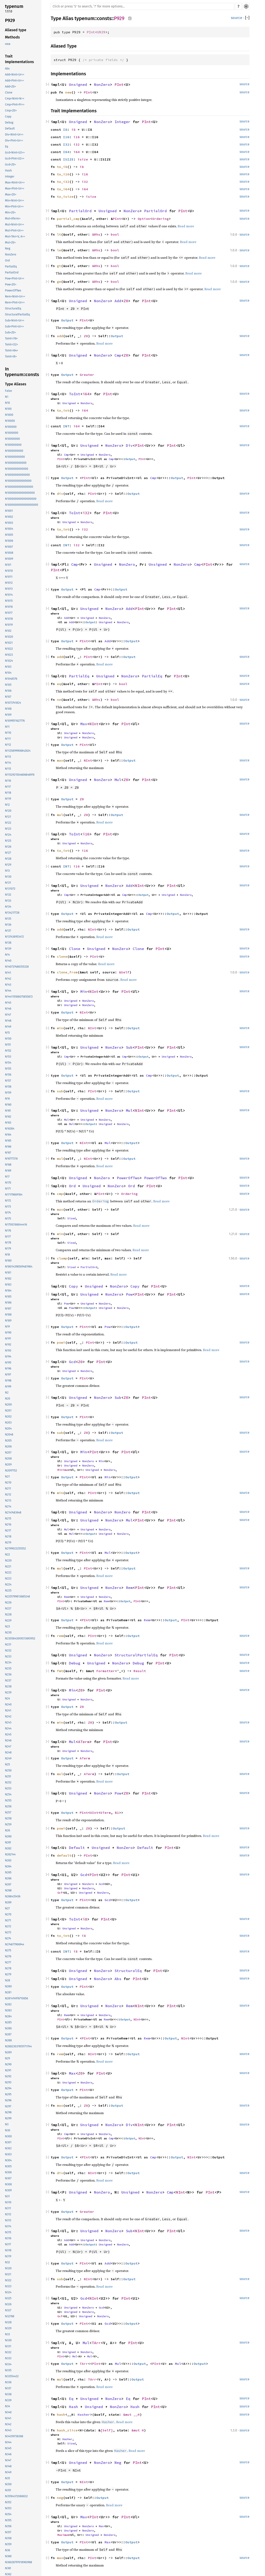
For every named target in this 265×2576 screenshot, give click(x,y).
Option (144, 219)
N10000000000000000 (20, 493)
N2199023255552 (15, 1548)
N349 (8, 2472)
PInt (91, 32)
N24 (7, 1698)
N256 (8, 1806)
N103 (8, 667)
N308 (8, 2184)
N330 (8, 2340)
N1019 (9, 625)
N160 (8, 1104)
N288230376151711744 (18, 2046)
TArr (96, 2342)
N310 (8, 2202)
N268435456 (12, 1896)
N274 (8, 1938)
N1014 (9, 595)
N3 (6, 2124)
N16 (7, 1098)
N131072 (10, 888)
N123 (8, 828)
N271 (8, 1920)
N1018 (9, 619)
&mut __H (131, 2414)
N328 (8, 2322)
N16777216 (11, 1158)
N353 (8, 2508)
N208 (8, 1458)
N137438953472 (14, 936)
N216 (8, 1524)
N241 (8, 1710)
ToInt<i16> (11, 338)
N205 (8, 1440)
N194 (8, 1356)
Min (83, 991)
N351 (8, 2490)
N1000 (9, 415)
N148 (8, 1020)
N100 (8, 409)
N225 (8, 1590)
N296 (8, 2100)
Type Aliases (15, 384)
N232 (8, 1650)
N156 (8, 1074)
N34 (7, 2406)
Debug (9, 122)
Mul (117, 779)
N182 (8, 1278)
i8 (73, 129)
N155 (8, 1068)
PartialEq (11, 266)
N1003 (9, 523)
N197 (8, 1374)
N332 (8, 2352)
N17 (7, 1176)
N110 (8, 732)
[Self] (106, 2430)
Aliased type (15, 30)
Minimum (63, 1470)
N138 (8, 942)
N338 (8, 2394)
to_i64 (63, 189)
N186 (8, 1302)
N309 (8, 2190)
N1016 (9, 607)
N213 (8, 1500)
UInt (94, 1812)
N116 (8, 780)
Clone (8, 92)
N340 (8, 2412)
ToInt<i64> (11, 350)
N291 (8, 2070)
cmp (60, 1194)
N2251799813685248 (17, 1596)
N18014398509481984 (18, 1266)
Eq (6, 146)
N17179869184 (13, 1194)
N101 (8, 565)
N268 (8, 1890)
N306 (8, 2172)
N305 (8, 2166)
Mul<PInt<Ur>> (14, 230)
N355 (8, 2520)
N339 (8, 2400)
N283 (8, 2010)
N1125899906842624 (17, 750)
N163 (8, 1122)
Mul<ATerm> (12, 218)
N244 (8, 1728)
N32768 (9, 2316)
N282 (8, 2004)
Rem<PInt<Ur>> (15, 302)
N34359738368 (14, 2436)
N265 (8, 1872)
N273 (8, 1932)
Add (117, 300)
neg (60, 2498)
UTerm (105, 1812)
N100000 (11, 427)
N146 (8, 1008)
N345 (8, 2448)
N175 (8, 1218)
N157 (8, 1080)
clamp (62, 1258)
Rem (129, 1587)
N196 (8, 1368)
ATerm (83, 1741)
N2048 (9, 1434)
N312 (8, 2214)
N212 (8, 1494)
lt (59, 234)
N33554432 (12, 2376)
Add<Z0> (10, 86)
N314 (8, 2226)
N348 (8, 2466)
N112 (8, 744)
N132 (8, 894)
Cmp (117, 355)
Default (10, 128)
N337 (8, 2388)
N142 (8, 978)
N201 (8, 1410)
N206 (8, 1446)
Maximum (63, 2535)
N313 (8, 2220)
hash (61, 2414)
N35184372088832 (16, 2496)
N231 (8, 1644)
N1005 (9, 535)
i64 (76, 152)
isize (83, 159)
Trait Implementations (19, 59)
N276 (8, 1956)
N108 (8, 708)
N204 (8, 1428)
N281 (8, 1992)
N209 (8, 1464)
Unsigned (78, 84)
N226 (8, 1602)
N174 (8, 1212)
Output (67, 320)
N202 (8, 1416)
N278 (8, 1968)
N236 (8, 1674)
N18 (7, 1254)
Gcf (59, 1892)
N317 (8, 2244)
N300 (8, 2136)
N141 (8, 972)
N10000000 (12, 439)
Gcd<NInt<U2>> (15, 152)
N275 (8, 1950)
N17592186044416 (16, 1224)
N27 (7, 1908)
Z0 (126, 300)
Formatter (105, 1671)
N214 (8, 1506)
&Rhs (96, 234)
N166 (8, 1146)
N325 (8, 2298)
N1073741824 (13, 703)
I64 (66, 152)
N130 (8, 876)
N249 (8, 1758)
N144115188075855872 (19, 996)
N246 (8, 1740)
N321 (8, 2274)
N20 (7, 1398)
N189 (8, 1320)
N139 (8, 948)
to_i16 (63, 174)
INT (66, 426)
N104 (8, 673)
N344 (8, 2442)
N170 (8, 1182)
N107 (8, 697)
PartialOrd (11, 272)
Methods (12, 37)
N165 (8, 1140)
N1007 (9, 547)
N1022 (9, 649)
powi (61, 1342)
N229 (8, 1620)
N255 (8, 1800)
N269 (8, 1902)
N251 (8, 1776)
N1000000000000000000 (21, 505)
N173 (8, 1206)
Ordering (160, 219)
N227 (8, 1608)
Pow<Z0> (10, 284)
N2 (6, 1392)
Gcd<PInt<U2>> (14, 158)
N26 (7, 1830)
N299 (8, 2118)
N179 (8, 1248)
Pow (129, 1294)
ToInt (74, 394)
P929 (10, 20)
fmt (60, 1671)
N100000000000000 (18, 481)
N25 (7, 1764)
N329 (8, 2328)
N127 (8, 852)
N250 (8, 1770)
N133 (8, 900)
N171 (8, 1188)
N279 (8, 1974)
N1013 (9, 589)
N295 (8, 2094)
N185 (8, 1296)
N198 (8, 1380)
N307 (8, 2178)
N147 (8, 1014)
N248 (8, 1752)
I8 (65, 129)
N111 (8, 738)
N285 (8, 2022)
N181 (8, 1272)
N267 (8, 1884)
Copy (8, 116)
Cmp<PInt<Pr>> (14, 104)
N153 (8, 1056)
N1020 (9, 637)
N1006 (9, 541)
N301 (8, 2142)
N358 (8, 2538)
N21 (7, 1476)
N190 (8, 1332)
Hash (8, 170)
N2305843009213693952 (20, 1638)
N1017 (8, 613)
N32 (7, 2262)
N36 (7, 2550)
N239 (8, 1692)
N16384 (9, 1128)
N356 (8, 2526)
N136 (8, 924)
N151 (8, 1044)
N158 (8, 1086)
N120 (8, 810)
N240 (8, 1704)
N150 (8, 1038)
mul (60, 815)
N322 (8, 2280)
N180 (8, 1260)
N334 (8, 2364)
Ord (7, 260)
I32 (66, 144)
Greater (87, 375)
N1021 (9, 643)
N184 (8, 1290)
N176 (8, 1230)
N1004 (9, 529)
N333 (8, 2358)
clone (62, 956)
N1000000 (11, 433)
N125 (8, 840)
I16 (66, 137)
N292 (8, 2076)
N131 (8, 882)
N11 (7, 726)
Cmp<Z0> (11, 110)
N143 (8, 984)
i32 (76, 144)
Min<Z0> (10, 212)
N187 (8, 1308)
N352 (8, 2502)
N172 (8, 1200)
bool (115, 234)
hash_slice (67, 2430)
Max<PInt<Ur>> (14, 188)
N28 (7, 1980)
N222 (8, 1572)
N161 (8, 1110)
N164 (8, 1134)
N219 (8, 1542)
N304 (8, 2160)
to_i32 (63, 182)
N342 (8, 2424)
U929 (101, 32)
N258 (8, 1818)
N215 (8, 1518)
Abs (7, 68)
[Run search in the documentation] (142, 6)
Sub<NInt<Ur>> (14, 320)
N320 (8, 2268)
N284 (8, 2016)
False (8, 391)
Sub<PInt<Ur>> (14, 326)
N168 (8, 1164)
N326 (8, 2304)
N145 (8, 1002)
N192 (8, 1344)
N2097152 (11, 1470)
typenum (14, 6)
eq (59, 684)
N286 (8, 2028)
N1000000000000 (16, 469)
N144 (8, 990)
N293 (8, 2082)
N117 (8, 786)
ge (59, 281)
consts (104, 18)
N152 (8, 1050)
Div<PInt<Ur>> (14, 140)
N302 (8, 2148)
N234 (8, 1662)
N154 (8, 1062)
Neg (7, 248)
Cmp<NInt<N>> (14, 98)
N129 (8, 864)
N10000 (10, 421)
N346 (8, 2454)
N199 (8, 1386)
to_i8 (62, 167)
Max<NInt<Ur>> (15, 182)
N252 (8, 1782)
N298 (8, 2112)
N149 (8, 1026)
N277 (8, 1962)
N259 (8, 1824)
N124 (8, 834)
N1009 (9, 559)
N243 (8, 1722)
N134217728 (12, 912)
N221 (8, 1566)
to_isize (65, 196)
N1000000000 (14, 451)
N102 (8, 631)
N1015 (9, 601)
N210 (8, 1482)
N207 (8, 1452)
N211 (8, 1488)
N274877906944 (14, 1944)
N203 (8, 1422)
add (60, 336)
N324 (8, 2292)
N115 (8, 768)
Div (129, 445)
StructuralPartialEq (17, 314)
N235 (8, 1668)
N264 (8, 1866)
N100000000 (13, 445)
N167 (8, 1152)
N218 (8, 1536)
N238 (8, 1686)
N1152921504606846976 (19, 774)
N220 (8, 1560)
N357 (8, 2532)
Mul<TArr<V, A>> (15, 236)
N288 (8, 2040)
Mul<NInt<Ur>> (14, 224)
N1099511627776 (15, 720)
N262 (8, 1848)
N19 (7, 1326)
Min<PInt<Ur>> (14, 206)
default (64, 1855)
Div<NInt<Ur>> (14, 134)
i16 (76, 137)
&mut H (137, 2430)
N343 (8, 2430)
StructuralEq (13, 308)
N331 (8, 2346)
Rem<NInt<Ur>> (15, 296)
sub (60, 1091)
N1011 (8, 577)
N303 (8, 2154)
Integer (9, 176)
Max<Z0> (10, 194)
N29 (7, 2058)
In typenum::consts (22, 371)
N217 (8, 1530)
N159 (8, 1092)
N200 (8, 1404)
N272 (8, 1926)
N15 (7, 1032)
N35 (7, 2478)
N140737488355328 (17, 966)
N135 (8, 918)
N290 (8, 2064)
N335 (8, 2370)
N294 (8, 2088)
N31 (7, 2196)
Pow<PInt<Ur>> (14, 278)
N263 (8, 1860)
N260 (8, 1836)
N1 (6, 397)
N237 (8, 1680)
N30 (7, 2130)
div (60, 493)
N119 (8, 798)
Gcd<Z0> (10, 164)
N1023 (9, 655)
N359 (8, 2544)
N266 (8, 1878)
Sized (71, 1218)
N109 (8, 714)
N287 (8, 2034)
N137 (8, 930)
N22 (7, 1554)
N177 (8, 1236)
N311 (8, 2208)
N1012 (9, 583)
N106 (8, 691)
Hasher (84, 2414)
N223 (8, 1578)
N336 (8, 2382)
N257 (8, 1812)
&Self (124, 972)
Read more (186, 226)
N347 (8, 2460)
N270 (8, 1914)
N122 (8, 822)
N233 (8, 1656)
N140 (8, 960)
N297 (8, 2106)
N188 (8, 1314)
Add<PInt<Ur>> (14, 80)
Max (83, 723)
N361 (8, 2568)
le (59, 250)
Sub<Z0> (10, 332)
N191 (8, 1338)
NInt (94, 723)
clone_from (67, 972)
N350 (8, 2484)
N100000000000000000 (20, 499)
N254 (8, 1794)
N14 (7, 954)
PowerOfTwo (13, 290)
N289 (8, 2052)
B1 (117, 1812)
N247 (8, 1746)
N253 (8, 1788)
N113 (8, 756)
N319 (8, 2256)
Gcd (72, 1361)
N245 (8, 1734)
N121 (8, 816)
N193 (8, 1350)
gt (59, 266)
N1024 (9, 661)
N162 (8, 1116)
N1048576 (11, 679)
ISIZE (68, 159)
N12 (7, 804)
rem (60, 1636)
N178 (8, 1242)
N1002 (9, 517)
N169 (8, 1170)
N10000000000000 (17, 475)
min (60, 1028)
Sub (129, 1047)
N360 (8, 2556)
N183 (8, 1284)
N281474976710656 (16, 1998)
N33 (7, 2334)
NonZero (10, 254)
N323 (8, 2286)
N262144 (10, 1854)
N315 (8, 2232)
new (7, 44)
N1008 (9, 553)
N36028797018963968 (18, 2562)
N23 (7, 1626)
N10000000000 (15, 457)
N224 (8, 1584)
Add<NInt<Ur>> (14, 74)
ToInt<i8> (11, 356)
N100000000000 (15, 463)
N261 (8, 1842)
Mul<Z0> (10, 242)
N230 (8, 1632)
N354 (8, 2514)
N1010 (9, 571)
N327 (8, 2310)
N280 (8, 1986)
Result (140, 1671)
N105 (8, 685)
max (60, 760)
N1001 (9, 511)
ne (59, 699)
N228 (8, 1614)
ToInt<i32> (11, 344)
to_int (63, 410)
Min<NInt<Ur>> (14, 200)
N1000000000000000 (19, 487)
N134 (8, 906)
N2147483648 (13, 1512)
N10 (7, 403)
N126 (8, 846)
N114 (8, 762)
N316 (8, 2238)
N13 (7, 870)
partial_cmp (68, 219)
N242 (8, 1716)
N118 (8, 792)
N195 (8, 1362)
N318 (8, 2250)
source (236, 18)
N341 (8, 2418)
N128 (8, 858)
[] (247, 18)
